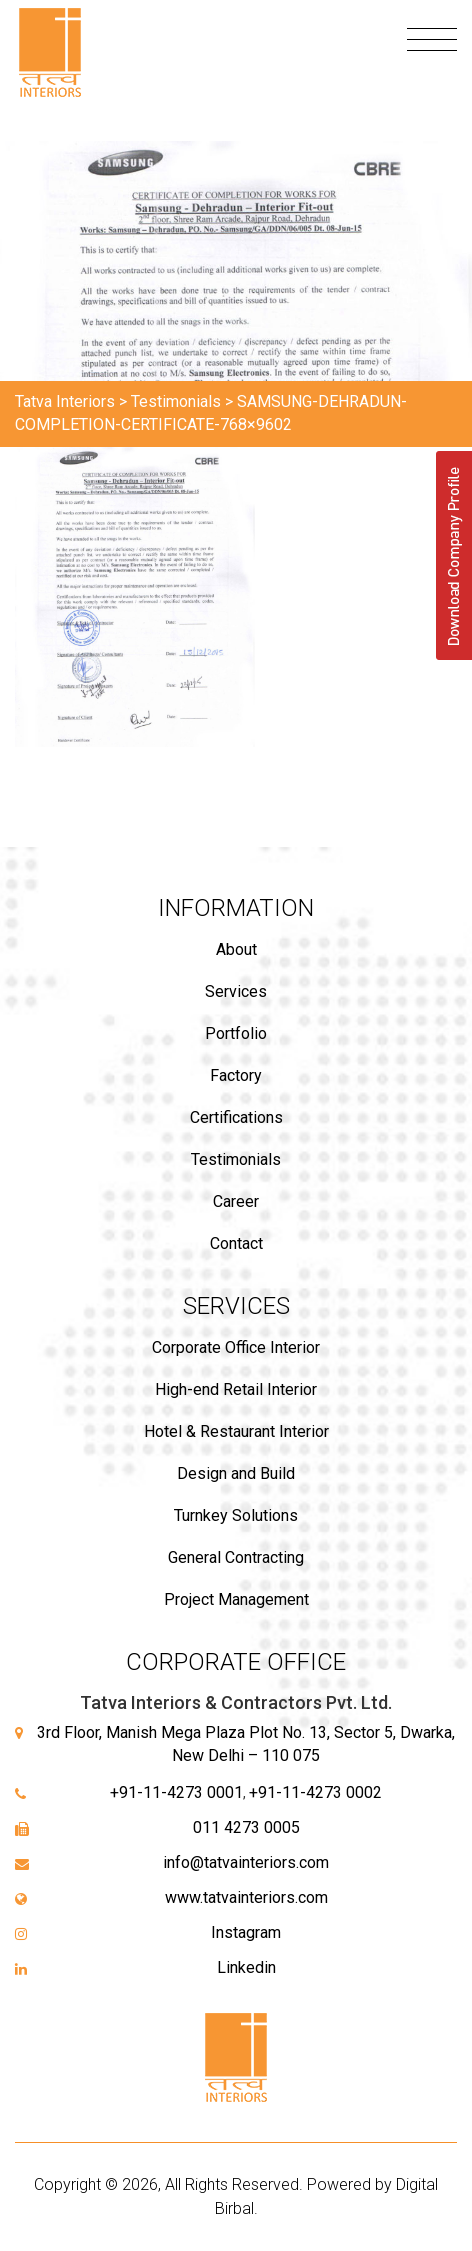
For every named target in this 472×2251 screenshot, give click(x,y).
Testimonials (236, 1159)
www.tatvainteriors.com (246, 1897)
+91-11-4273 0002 (315, 1792)
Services (236, 991)
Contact (236, 1243)
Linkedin (246, 1967)
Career (236, 1201)
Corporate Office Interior (236, 1347)
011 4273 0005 (246, 1827)
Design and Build (236, 1473)
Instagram (246, 1932)
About (236, 949)
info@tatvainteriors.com (246, 1862)
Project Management (236, 1599)
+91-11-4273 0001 (176, 1792)
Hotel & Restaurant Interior (236, 1431)
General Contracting (236, 1557)
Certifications (236, 1117)
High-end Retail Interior (236, 1389)
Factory (236, 1075)
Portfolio (236, 1033)
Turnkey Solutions (236, 1515)
